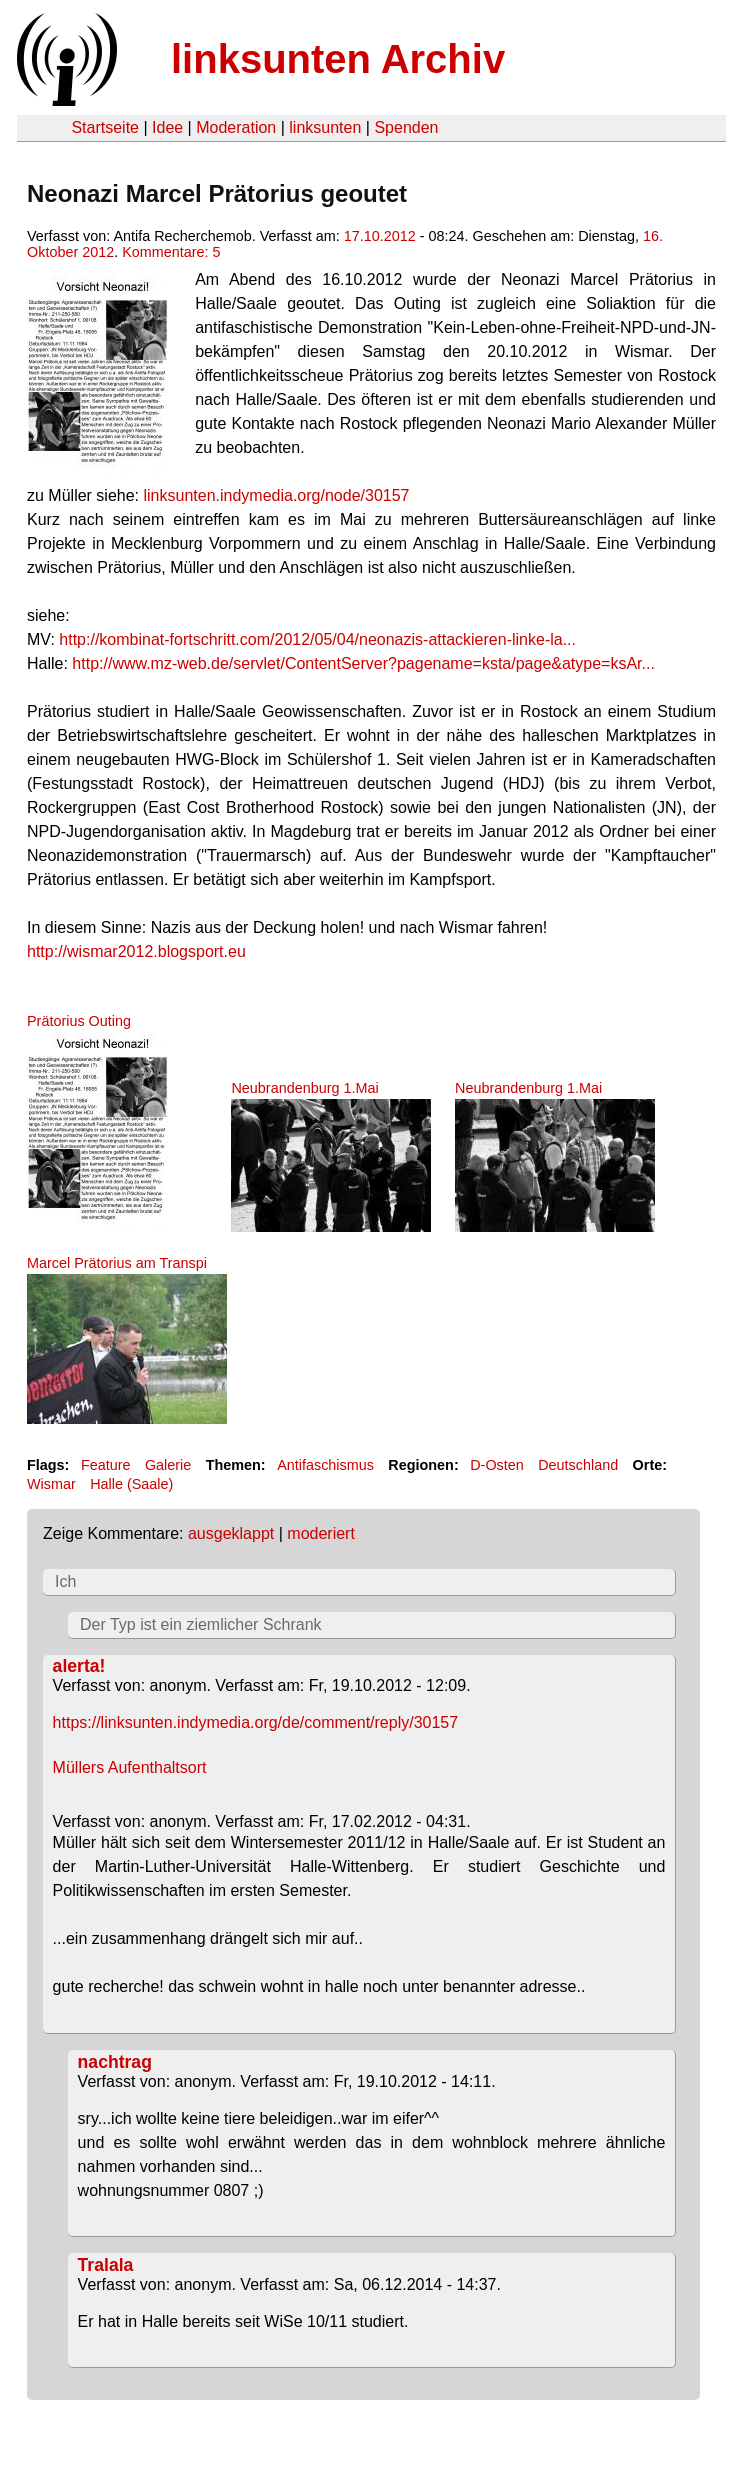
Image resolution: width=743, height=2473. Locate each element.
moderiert (321, 1533)
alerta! (79, 1666)
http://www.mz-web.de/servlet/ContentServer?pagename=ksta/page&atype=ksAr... (363, 663)
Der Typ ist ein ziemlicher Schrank (201, 1624)
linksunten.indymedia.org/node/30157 (277, 495)
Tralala (106, 2265)
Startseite (105, 127)
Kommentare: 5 (171, 252)
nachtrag (115, 2062)
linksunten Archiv (338, 59)
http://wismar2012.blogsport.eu (136, 951)
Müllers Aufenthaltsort (130, 1767)
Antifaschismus (325, 1465)
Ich (65, 1581)
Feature (106, 1465)
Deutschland (578, 1465)
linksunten (325, 127)
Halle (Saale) (131, 1484)
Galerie (168, 1465)
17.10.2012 (380, 236)
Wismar (51, 1484)
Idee (167, 127)
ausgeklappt (231, 1533)
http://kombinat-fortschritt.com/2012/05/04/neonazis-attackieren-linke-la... (317, 639)
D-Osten (497, 1465)
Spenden (406, 127)
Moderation (236, 127)
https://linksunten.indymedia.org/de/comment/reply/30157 (256, 1722)
